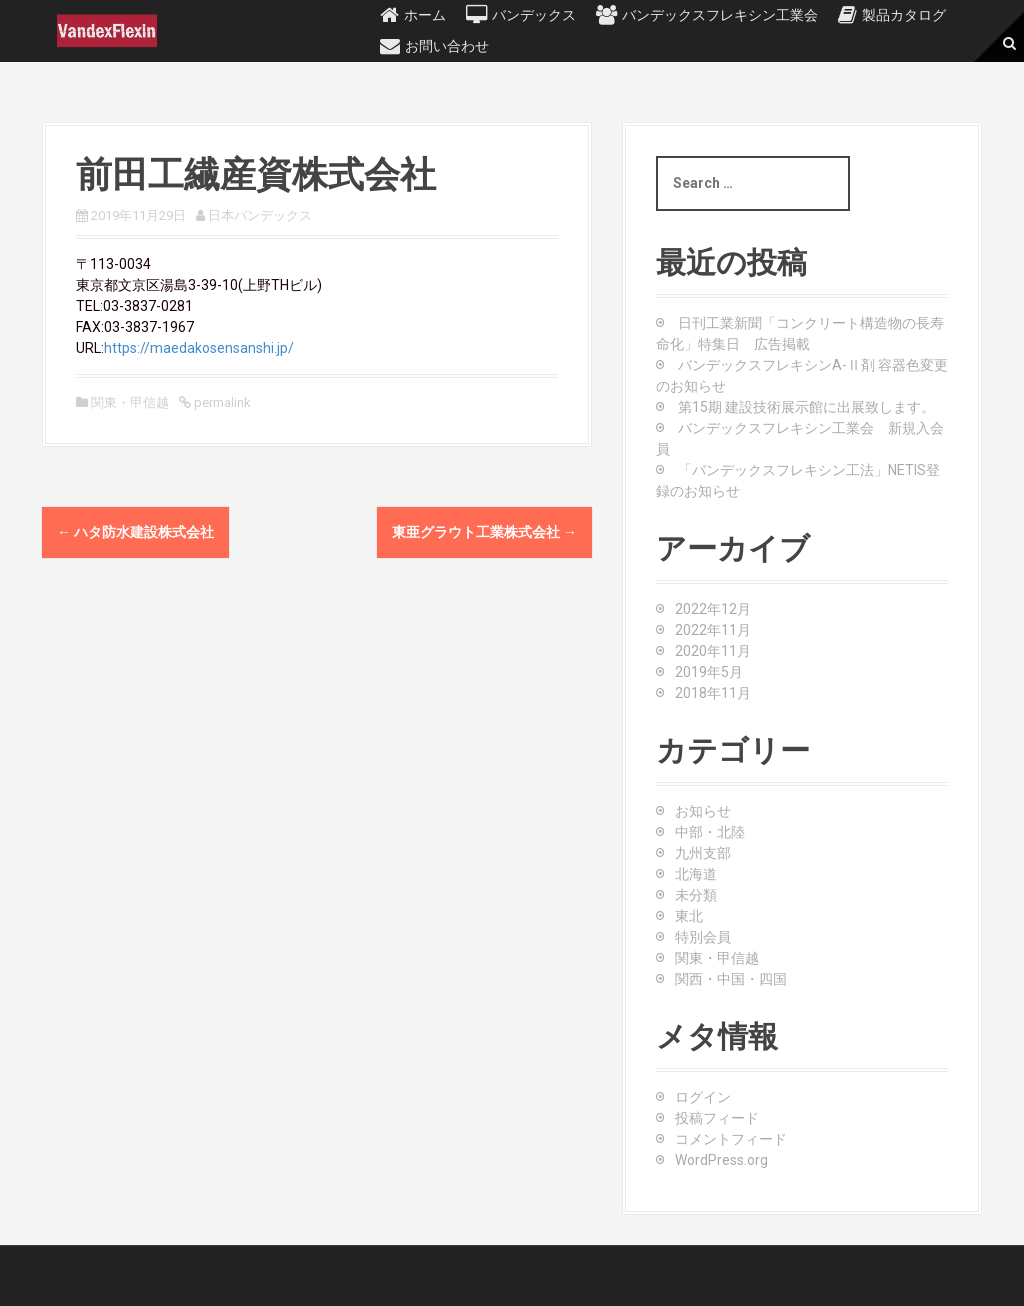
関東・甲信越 (130, 402)
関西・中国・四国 (731, 979)
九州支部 (703, 853)
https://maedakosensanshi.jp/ (199, 348)
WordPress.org (721, 1160)
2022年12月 (713, 609)
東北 (689, 916)
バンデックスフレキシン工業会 (720, 15)
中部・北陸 (710, 832)
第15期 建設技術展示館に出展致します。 (806, 407)
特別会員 (703, 937)
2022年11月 (713, 630)
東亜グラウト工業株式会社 (484, 532)
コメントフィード (731, 1139)
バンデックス (534, 15)
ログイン (703, 1097)
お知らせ (703, 811)
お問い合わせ (447, 46)
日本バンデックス (260, 215)
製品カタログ (904, 15)
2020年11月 (713, 651)
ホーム (425, 15)
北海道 (696, 874)
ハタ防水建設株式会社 (135, 532)
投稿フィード (717, 1118)
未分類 (696, 895)
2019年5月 (709, 672)
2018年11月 (713, 693)
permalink (221, 402)
